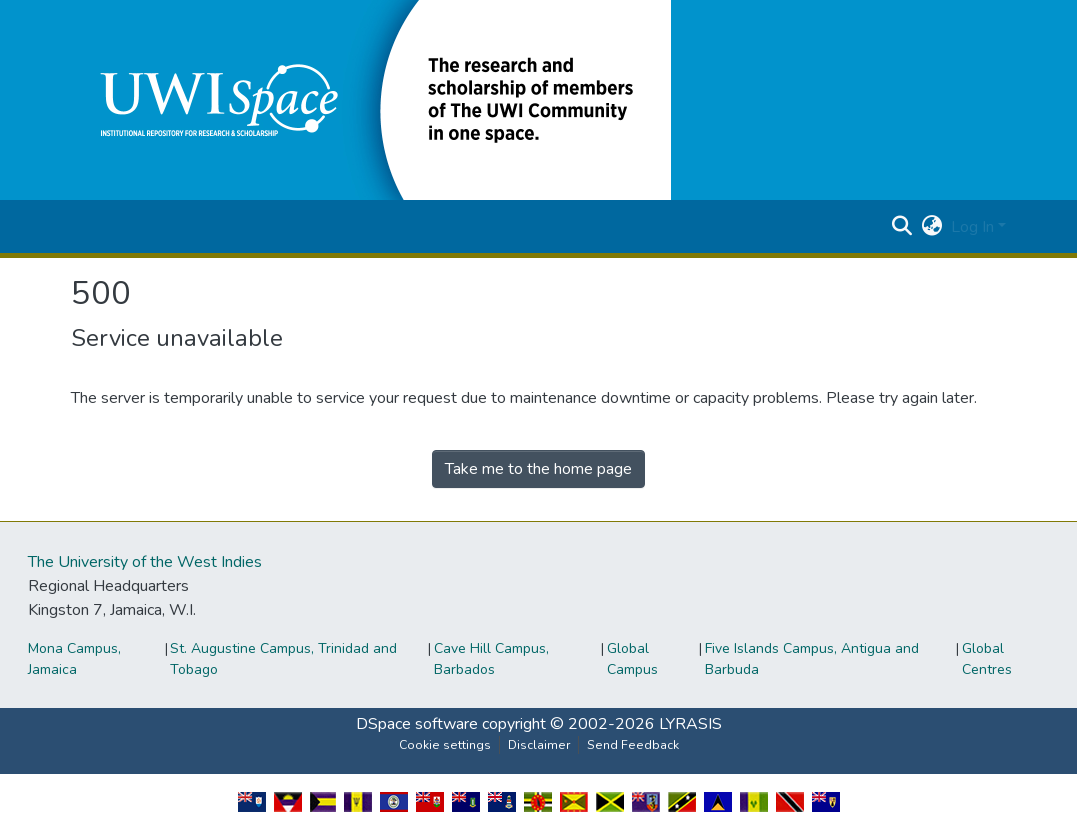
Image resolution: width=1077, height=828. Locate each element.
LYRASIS (690, 724)
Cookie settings (445, 745)
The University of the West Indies (145, 562)
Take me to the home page (538, 469)
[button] (371, 99)
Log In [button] (974, 227)
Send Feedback (633, 745)
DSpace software (417, 724)
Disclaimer (539, 745)
